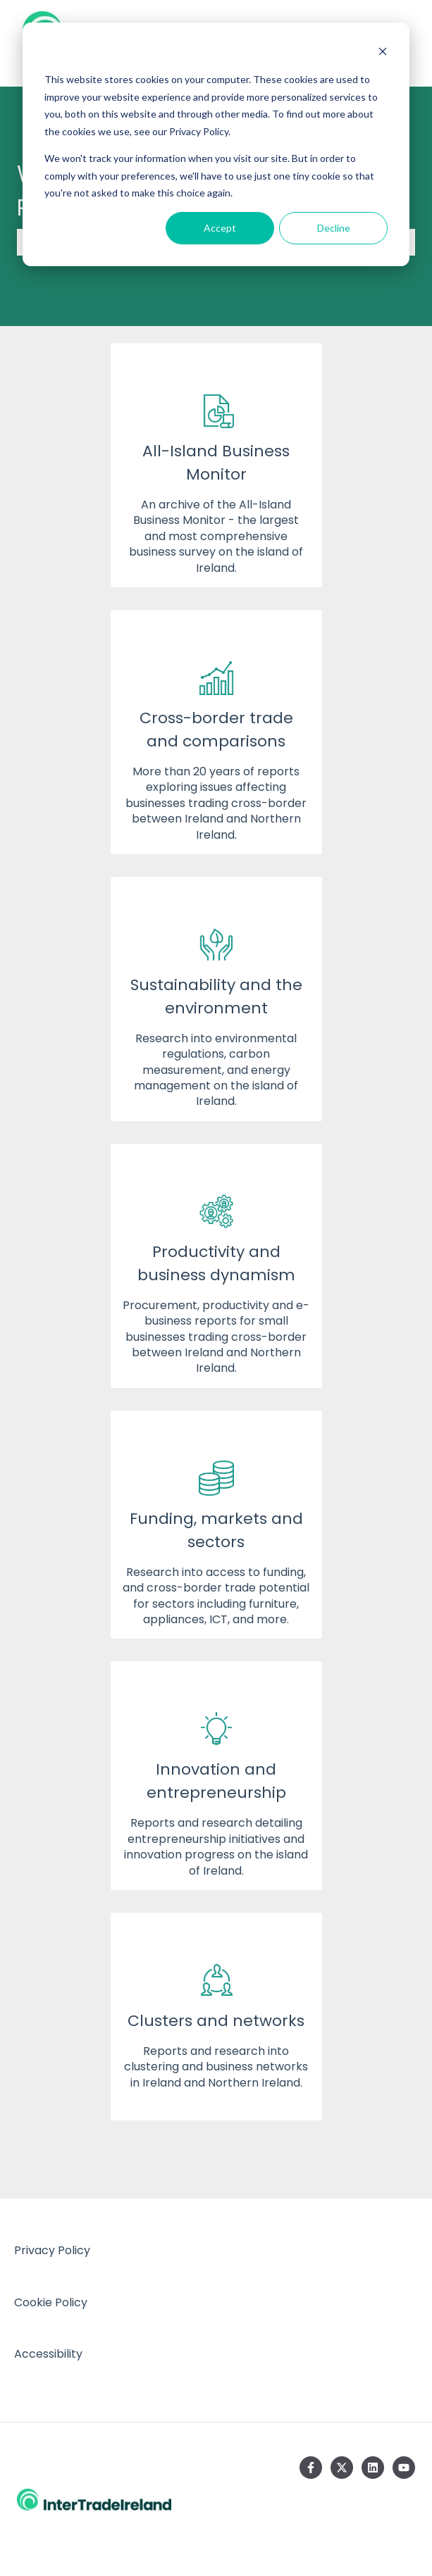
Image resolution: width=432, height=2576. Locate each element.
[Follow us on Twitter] (342, 2467)
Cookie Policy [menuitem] (50, 2302)
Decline (333, 228)
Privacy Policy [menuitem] (52, 2250)
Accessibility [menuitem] (48, 2354)
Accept (220, 228)
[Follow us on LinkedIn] (373, 2467)
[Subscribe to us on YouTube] (404, 2467)
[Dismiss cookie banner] (383, 53)
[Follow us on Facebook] (311, 2467)
